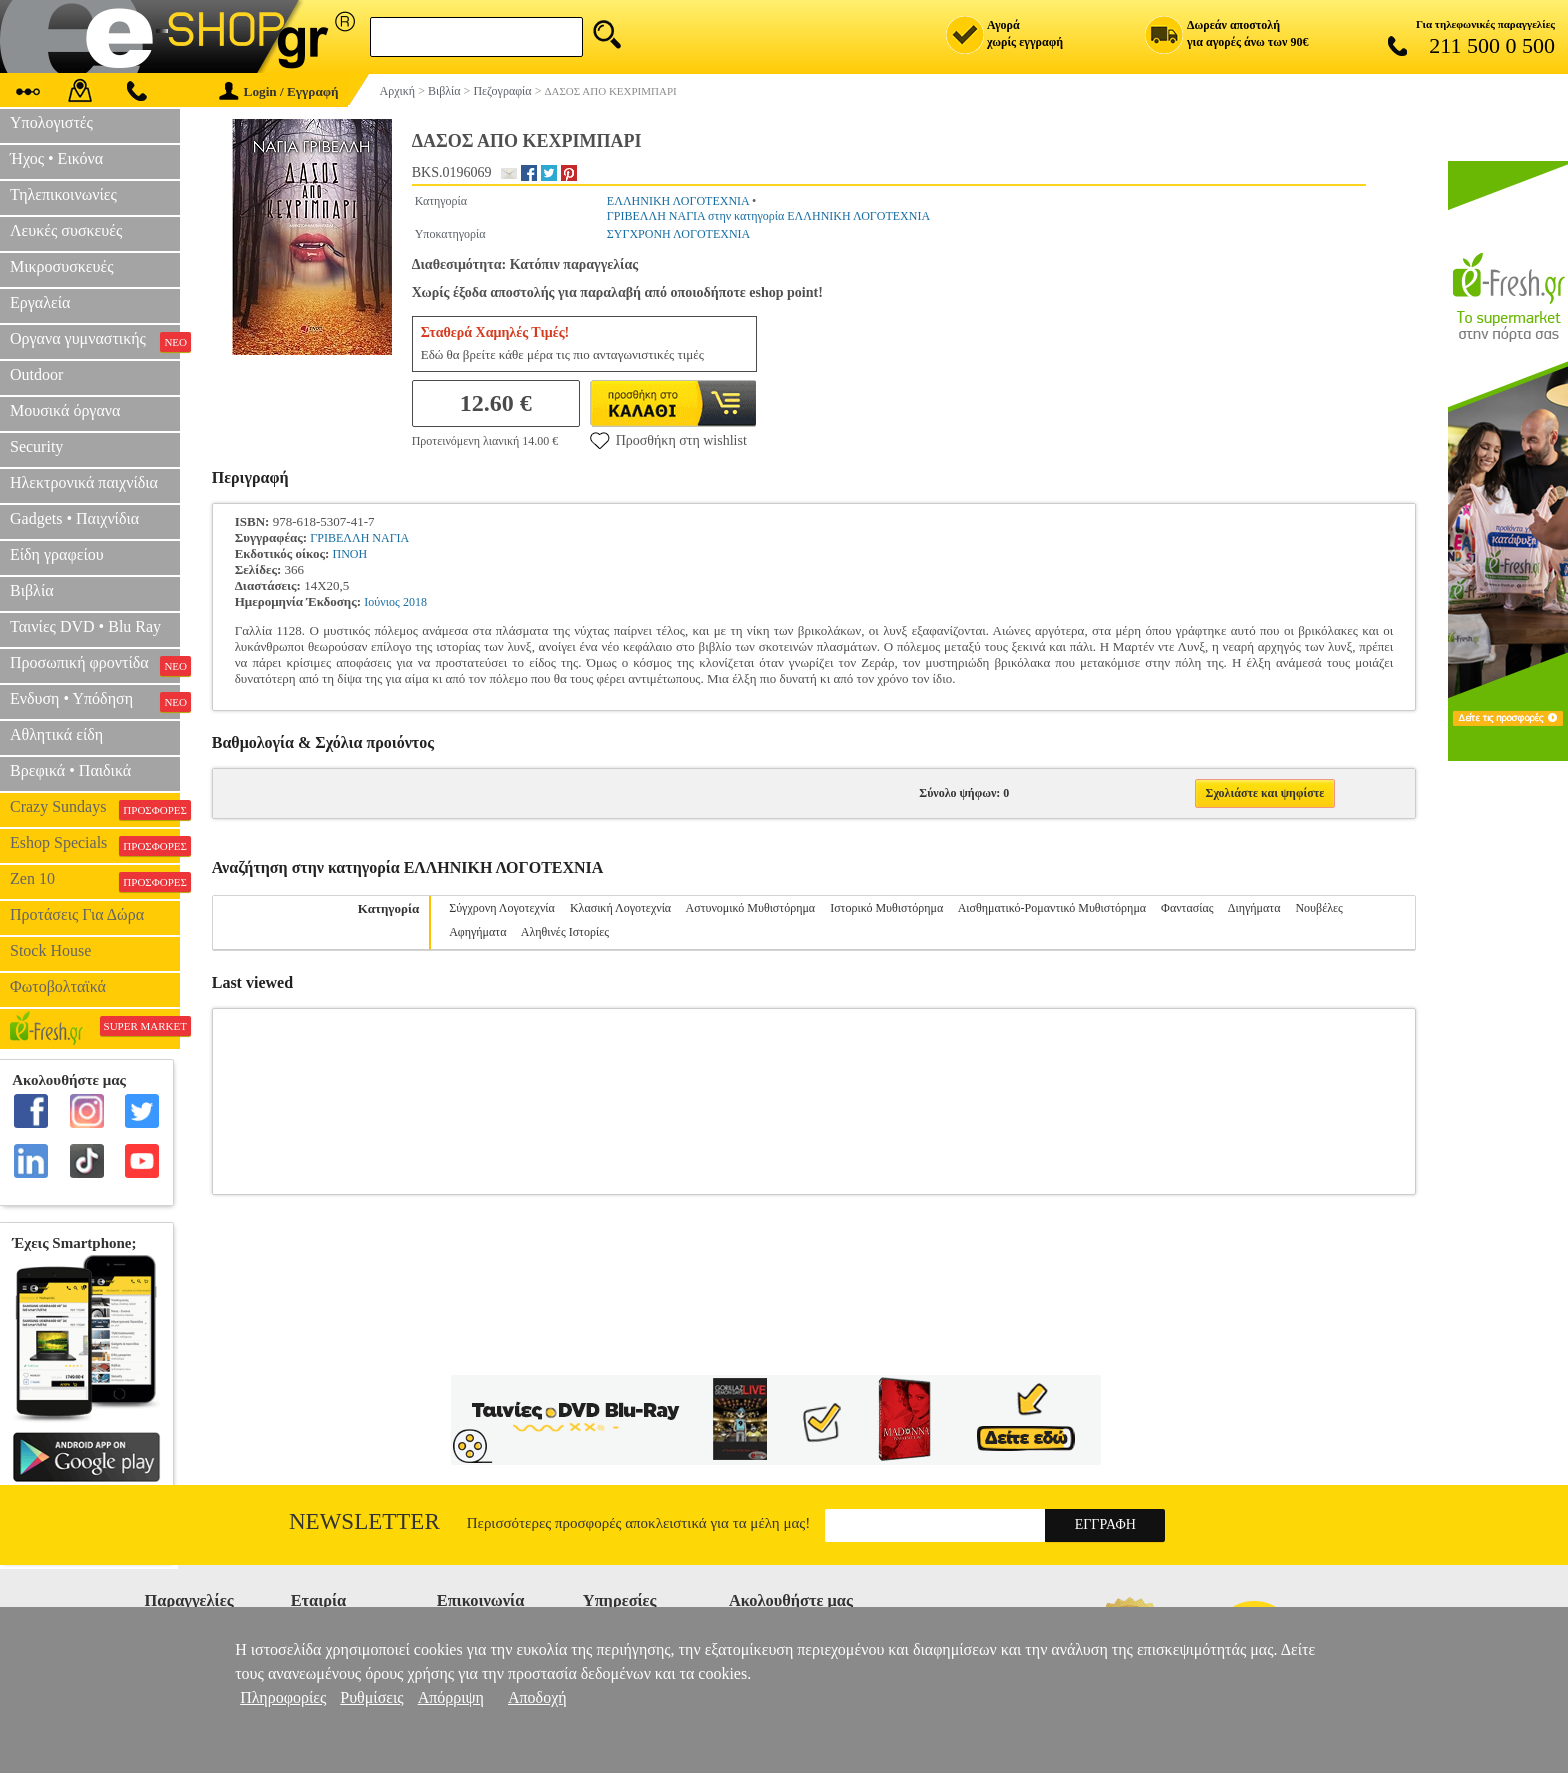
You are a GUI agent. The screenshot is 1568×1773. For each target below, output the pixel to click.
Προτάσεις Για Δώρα (77, 914)
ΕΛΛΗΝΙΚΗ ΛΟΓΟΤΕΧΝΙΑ (678, 201)
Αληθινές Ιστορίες (565, 932)
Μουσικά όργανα (65, 410)
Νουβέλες (1318, 908)
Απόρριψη (451, 1697)
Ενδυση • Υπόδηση (95, 701)
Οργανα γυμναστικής (95, 341)
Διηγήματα (1254, 908)
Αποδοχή (537, 1697)
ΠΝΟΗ (350, 554)
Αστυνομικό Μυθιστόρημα (751, 908)
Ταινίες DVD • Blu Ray (85, 626)
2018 (415, 602)
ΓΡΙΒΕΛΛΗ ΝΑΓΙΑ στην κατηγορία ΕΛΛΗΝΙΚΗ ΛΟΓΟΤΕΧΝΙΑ (768, 216)
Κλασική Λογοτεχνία (620, 908)
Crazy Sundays (95, 809)
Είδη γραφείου (57, 554)
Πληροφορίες (283, 1697)
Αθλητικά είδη (56, 734)
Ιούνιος (381, 602)
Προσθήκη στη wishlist (668, 440)
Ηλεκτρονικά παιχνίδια (84, 482)
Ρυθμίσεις (371, 1697)
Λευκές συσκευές (66, 230)
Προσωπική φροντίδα (95, 665)
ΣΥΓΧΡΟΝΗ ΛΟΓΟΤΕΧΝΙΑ (678, 234)
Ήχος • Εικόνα (56, 158)
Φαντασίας (1187, 908)
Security (36, 446)
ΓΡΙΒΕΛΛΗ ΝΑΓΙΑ (359, 538)
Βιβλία (32, 590)
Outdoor (36, 374)
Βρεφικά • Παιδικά (70, 770)
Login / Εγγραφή (279, 91)
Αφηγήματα (477, 932)
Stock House (50, 950)
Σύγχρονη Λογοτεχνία (502, 908)
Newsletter (364, 1521)
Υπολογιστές (51, 122)
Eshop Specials (95, 845)
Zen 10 (95, 881)
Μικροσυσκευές (62, 266)
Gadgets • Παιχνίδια (74, 518)
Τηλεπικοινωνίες (63, 194)
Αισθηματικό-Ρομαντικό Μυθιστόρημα (1052, 908)
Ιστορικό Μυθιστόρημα (886, 908)
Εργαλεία (40, 302)
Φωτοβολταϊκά (58, 986)
